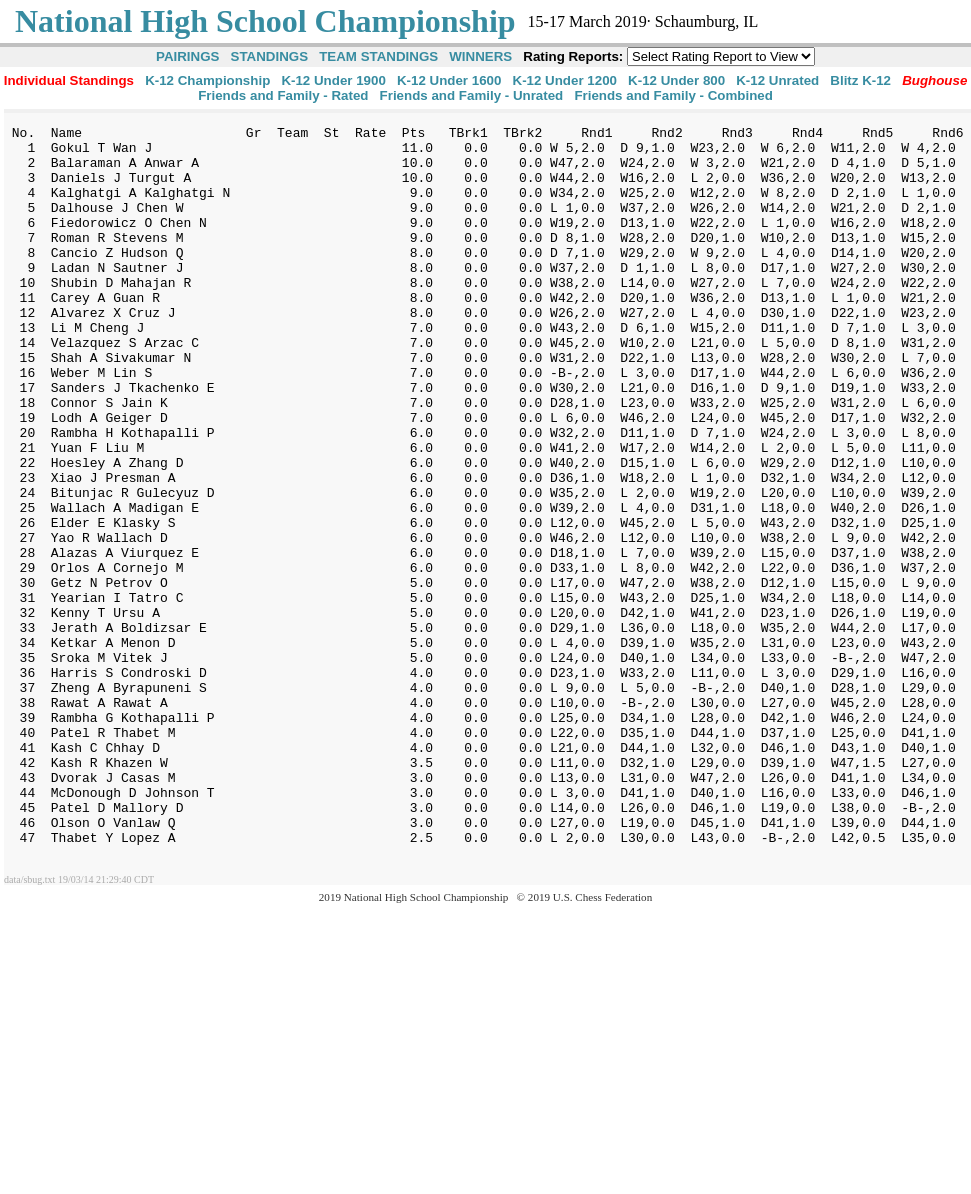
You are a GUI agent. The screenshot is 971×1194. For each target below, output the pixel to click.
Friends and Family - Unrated (472, 95)
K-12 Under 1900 (333, 80)
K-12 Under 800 (676, 80)
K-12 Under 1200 (565, 80)
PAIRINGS (187, 56)
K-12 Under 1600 (449, 80)
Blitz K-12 (860, 80)
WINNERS (480, 56)
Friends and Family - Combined (673, 95)
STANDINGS (270, 56)
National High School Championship (265, 21)
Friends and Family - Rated (283, 95)
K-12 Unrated (777, 80)
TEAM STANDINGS (378, 56)
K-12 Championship (207, 80)
